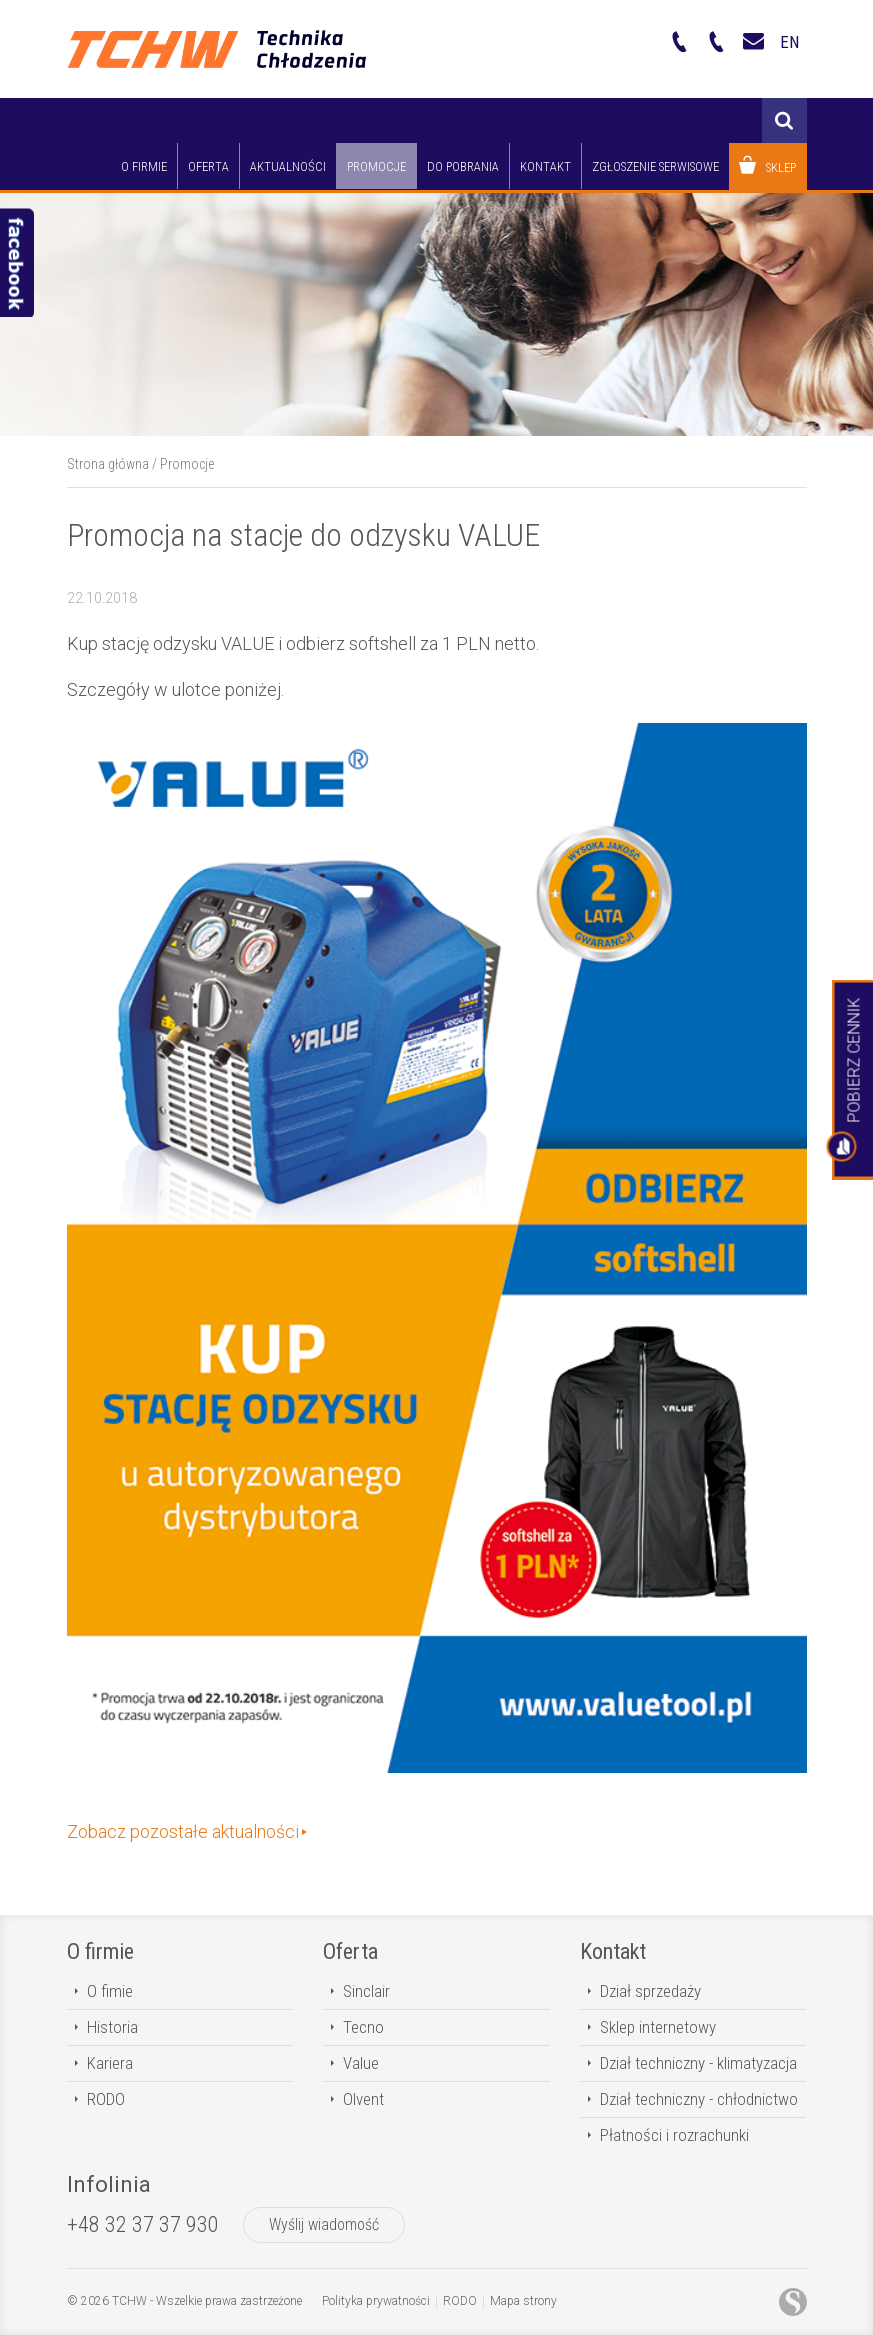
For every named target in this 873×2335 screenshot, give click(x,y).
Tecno (363, 2027)
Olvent (363, 2099)
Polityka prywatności (376, 2301)
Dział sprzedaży (650, 1991)
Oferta (350, 1951)
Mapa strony (523, 2301)
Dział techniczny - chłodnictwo (699, 2099)
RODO (106, 2099)
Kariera (110, 2063)
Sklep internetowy (658, 2027)
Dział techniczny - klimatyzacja (698, 2063)
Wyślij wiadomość (324, 2224)
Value (361, 2063)
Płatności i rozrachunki (674, 2135)
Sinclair (366, 1991)
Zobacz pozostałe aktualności (183, 1831)
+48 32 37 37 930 (143, 2224)
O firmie (100, 1951)
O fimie (110, 1991)
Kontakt (613, 1951)
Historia (112, 2027)
